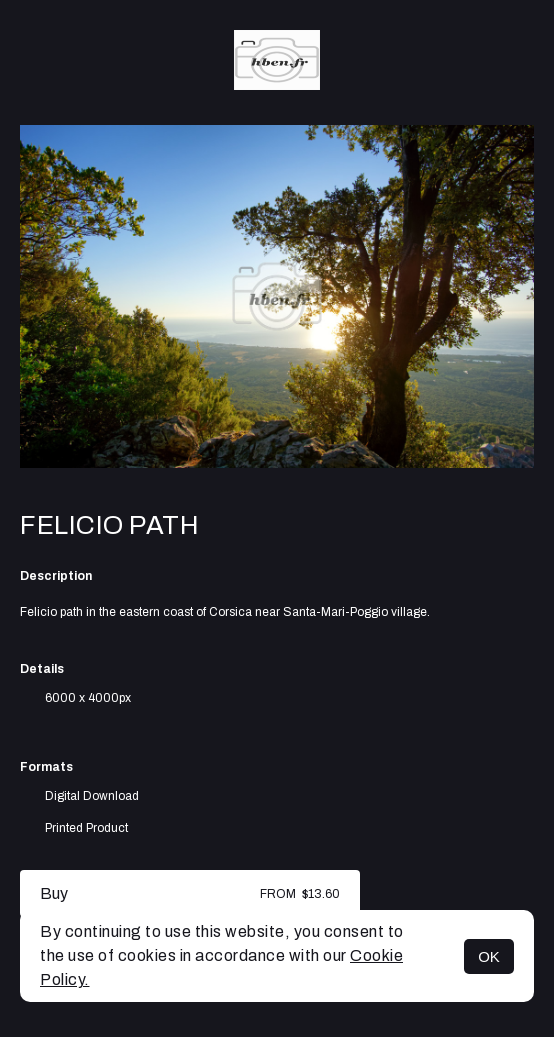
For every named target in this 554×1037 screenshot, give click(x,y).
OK (489, 956)
